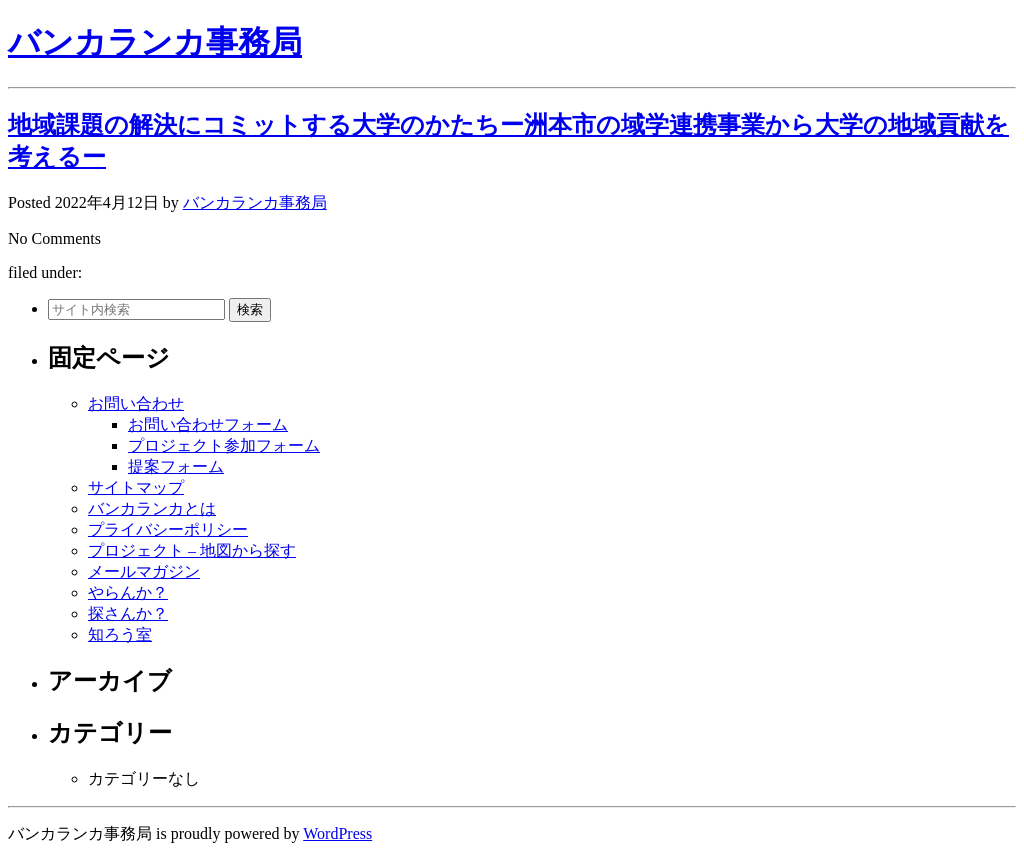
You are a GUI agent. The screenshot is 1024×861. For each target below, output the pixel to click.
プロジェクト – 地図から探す (192, 550)
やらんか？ (128, 592)
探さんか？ (128, 613)
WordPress (337, 833)
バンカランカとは (152, 508)
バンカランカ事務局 (155, 42)
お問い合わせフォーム (208, 424)
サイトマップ (136, 487)
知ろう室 (120, 634)
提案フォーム (176, 466)
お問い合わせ (136, 403)
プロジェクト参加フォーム (224, 445)
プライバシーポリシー (168, 529)
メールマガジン (144, 571)
